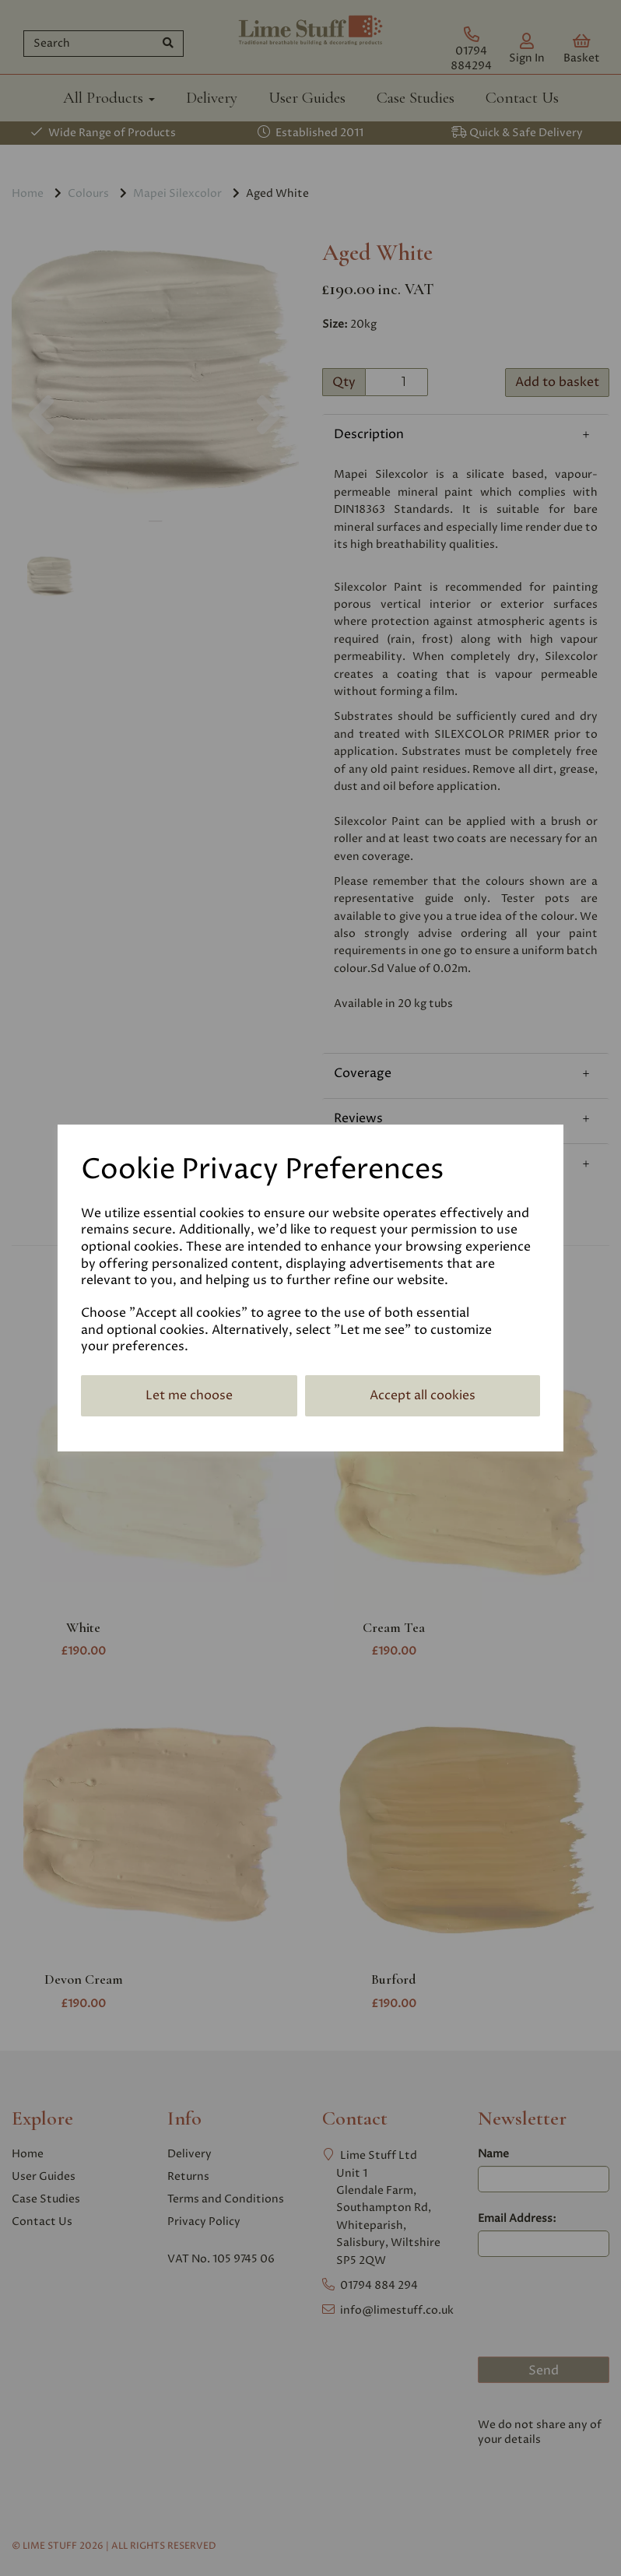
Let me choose (189, 1395)
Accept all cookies (422, 1395)
